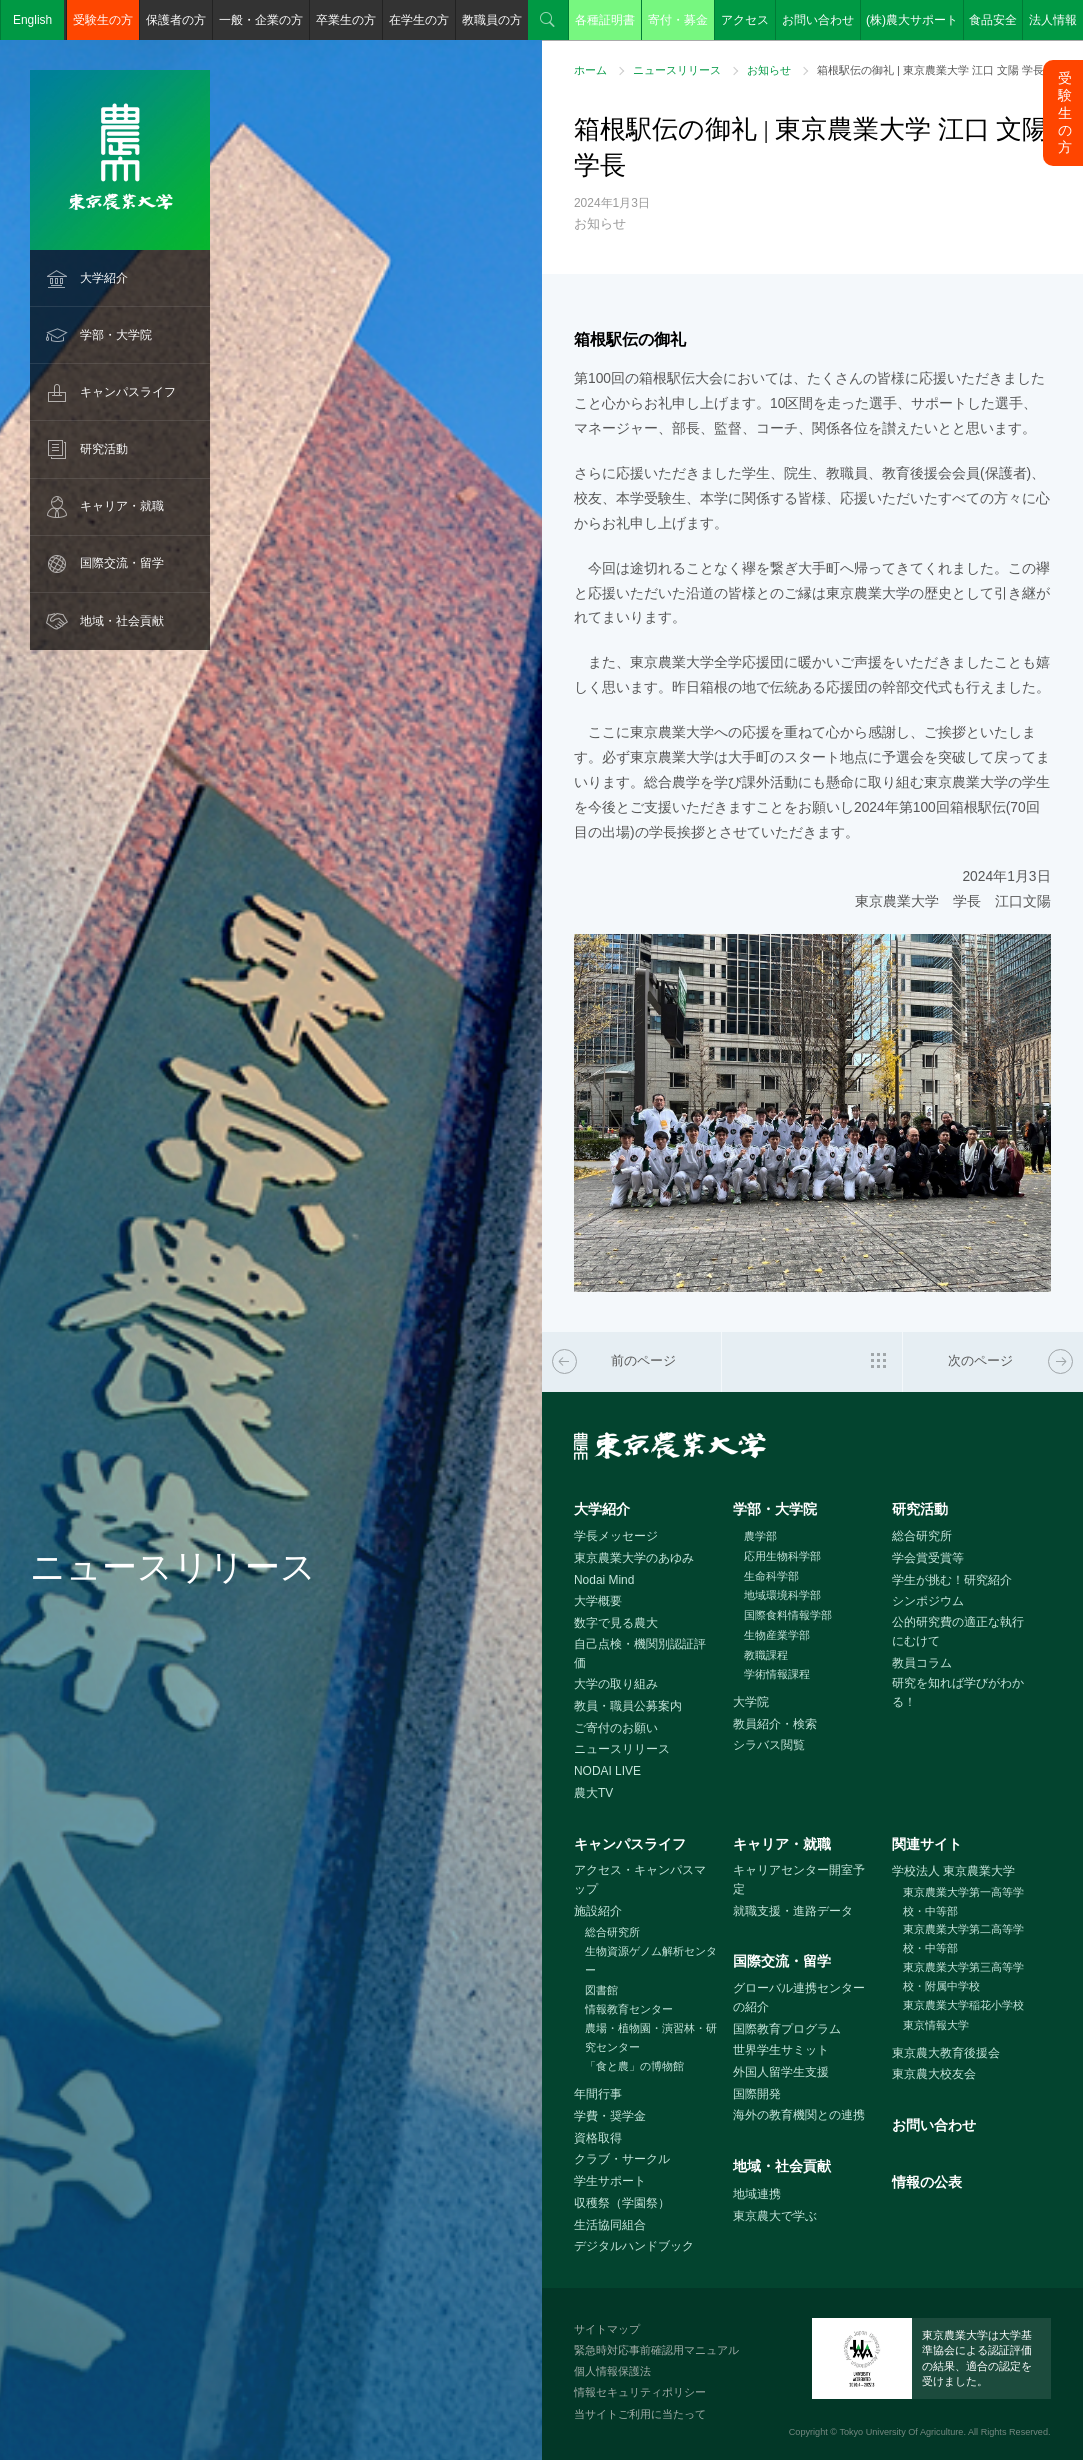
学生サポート (610, 2181)
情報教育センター (629, 2009)
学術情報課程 (777, 1674)
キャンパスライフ (128, 392)
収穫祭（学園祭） (622, 2203)
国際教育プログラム (787, 2029)
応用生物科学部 (782, 1556)
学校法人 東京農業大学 (953, 1871)
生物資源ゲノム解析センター (651, 1960)
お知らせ (769, 70)
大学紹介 (104, 278)
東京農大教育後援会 (946, 2053)
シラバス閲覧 (769, 1745)
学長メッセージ (616, 1536)
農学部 (760, 1536)
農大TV (593, 1793)
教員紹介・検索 (775, 1724)
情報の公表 (927, 2182)
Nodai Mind (604, 1580)
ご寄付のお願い (616, 1728)
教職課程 (766, 1655)
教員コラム (922, 1663)
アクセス (745, 20)
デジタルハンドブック (634, 2246)
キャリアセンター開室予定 (799, 1879)
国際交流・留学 (122, 563)
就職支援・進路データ (793, 1911)
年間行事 (598, 2094)
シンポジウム (928, 1601)
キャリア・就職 (122, 506)
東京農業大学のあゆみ (634, 1558)
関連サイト (927, 1844)
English (32, 20)
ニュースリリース (677, 70)
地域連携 (757, 2194)
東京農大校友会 (934, 2074)
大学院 (751, 1702)
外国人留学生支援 (781, 2072)
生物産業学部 (777, 1635)
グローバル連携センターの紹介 (799, 1997)
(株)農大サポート (912, 20)
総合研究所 (922, 1536)
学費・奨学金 (610, 2116)
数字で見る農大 (616, 1623)
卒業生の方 (346, 20)
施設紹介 (598, 1911)
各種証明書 (605, 20)
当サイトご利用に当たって (640, 2414)
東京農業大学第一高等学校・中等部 (963, 1901)
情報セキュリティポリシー (640, 2392)
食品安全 (993, 20)
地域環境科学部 (782, 1595)
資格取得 (598, 2138)
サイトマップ (607, 2329)
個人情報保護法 (612, 2371)
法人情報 (1053, 20)
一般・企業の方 (261, 20)
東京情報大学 (936, 2025)
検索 (548, 20)
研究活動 (104, 449)
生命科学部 (771, 1576)
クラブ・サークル (622, 2159)
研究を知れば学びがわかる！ (958, 1692)
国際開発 (757, 2094)
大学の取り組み (616, 1684)
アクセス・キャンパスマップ (640, 1879)
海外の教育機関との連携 (799, 2115)
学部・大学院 (116, 335)
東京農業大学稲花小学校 (963, 2005)
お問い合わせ (818, 20)
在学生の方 (419, 20)
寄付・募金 (678, 20)
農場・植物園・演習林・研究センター (651, 2037)
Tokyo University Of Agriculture (901, 2432)
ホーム (590, 70)
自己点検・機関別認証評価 (640, 1653)
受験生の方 (103, 20)
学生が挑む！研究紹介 (952, 1580)
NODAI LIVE (607, 1771)
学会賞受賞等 (928, 1558)
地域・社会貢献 (122, 621)
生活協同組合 (610, 2225)
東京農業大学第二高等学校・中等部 (963, 1938)
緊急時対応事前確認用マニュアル (656, 2350)
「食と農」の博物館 (634, 2066)
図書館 (601, 1990)
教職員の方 (492, 20)
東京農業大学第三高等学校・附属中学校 (963, 1976)
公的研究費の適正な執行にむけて (958, 1631)
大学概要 (598, 1601)
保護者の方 (176, 20)
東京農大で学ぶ (775, 2216)
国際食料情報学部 (788, 1615)
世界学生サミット (781, 2050)
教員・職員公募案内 (628, 1706)
